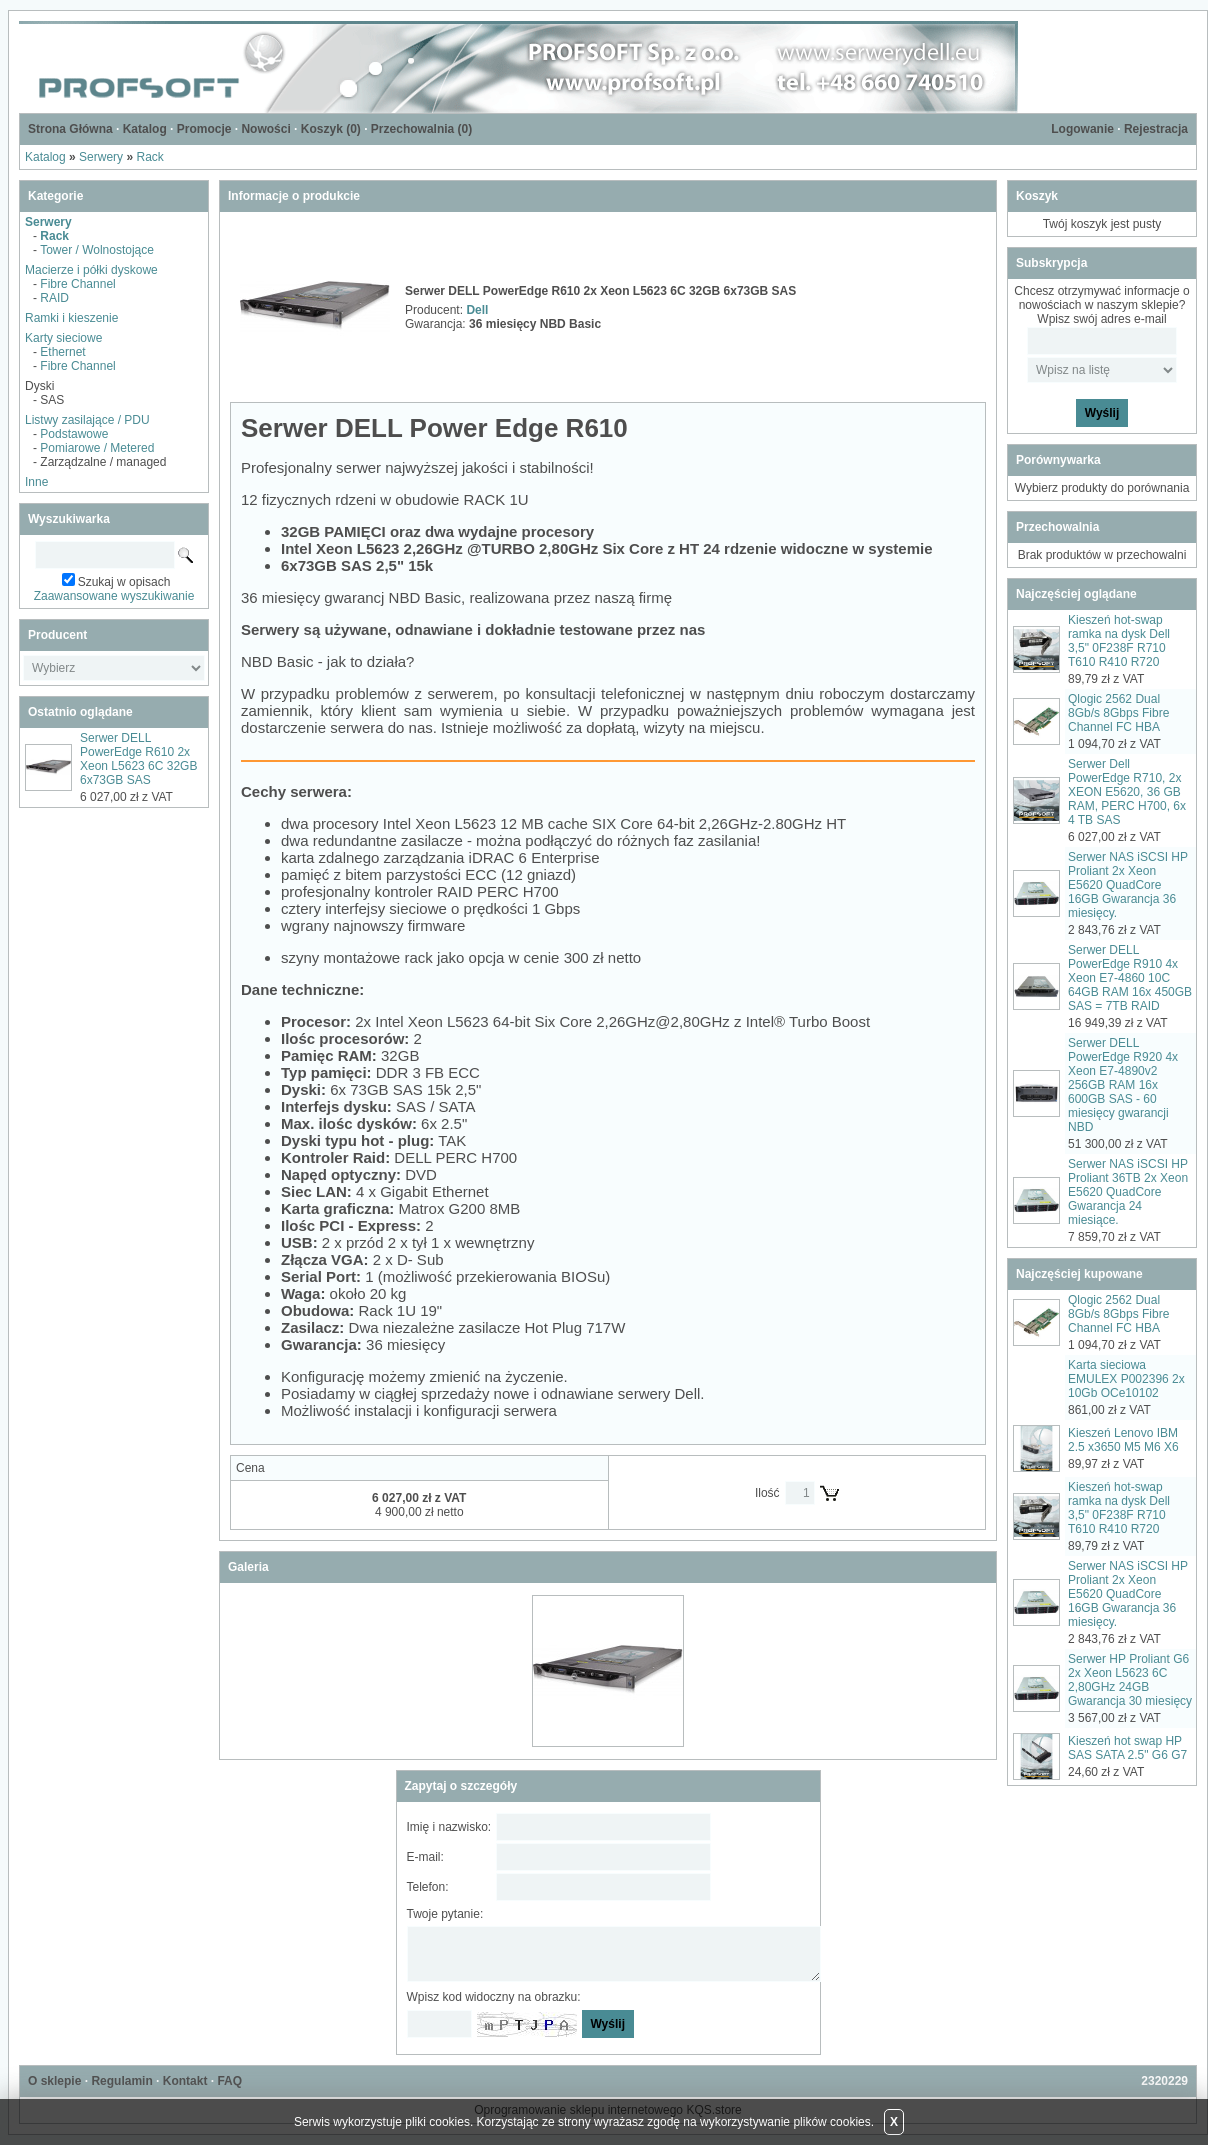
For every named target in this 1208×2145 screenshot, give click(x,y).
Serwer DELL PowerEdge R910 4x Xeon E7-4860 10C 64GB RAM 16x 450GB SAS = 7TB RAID (1130, 978)
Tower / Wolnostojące (97, 250)
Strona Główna (70, 129)
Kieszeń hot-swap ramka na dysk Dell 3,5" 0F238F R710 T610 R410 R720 (1119, 641)
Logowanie (1082, 129)
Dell (477, 310)
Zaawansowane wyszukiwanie (114, 596)
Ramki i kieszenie (71, 318)
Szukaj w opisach (124, 582)
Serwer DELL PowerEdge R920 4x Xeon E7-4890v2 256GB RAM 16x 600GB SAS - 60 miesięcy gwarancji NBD (1123, 1085)
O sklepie (54, 2081)
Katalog (145, 129)
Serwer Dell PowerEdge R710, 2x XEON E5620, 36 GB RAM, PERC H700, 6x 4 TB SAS (1127, 792)
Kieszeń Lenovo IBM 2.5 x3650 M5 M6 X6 (1123, 1440)
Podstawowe (74, 434)
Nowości (265, 129)
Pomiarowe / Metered (97, 448)
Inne (36, 482)
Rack (149, 157)
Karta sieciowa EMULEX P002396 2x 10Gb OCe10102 (1126, 1379)
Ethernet (62, 352)
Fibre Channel (77, 284)
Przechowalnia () (421, 129)
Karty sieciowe (63, 338)
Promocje (204, 129)
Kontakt (185, 2081)
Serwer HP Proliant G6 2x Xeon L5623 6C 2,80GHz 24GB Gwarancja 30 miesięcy (1130, 1680)
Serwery (101, 157)
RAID (54, 298)
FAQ (229, 2081)
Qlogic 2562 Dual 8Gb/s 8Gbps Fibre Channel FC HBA (1118, 713)
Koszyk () (331, 129)
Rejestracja (1156, 129)
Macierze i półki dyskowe (91, 270)
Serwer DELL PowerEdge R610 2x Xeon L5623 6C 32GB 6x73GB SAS (138, 759)
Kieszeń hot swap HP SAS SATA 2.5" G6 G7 (1127, 1748)
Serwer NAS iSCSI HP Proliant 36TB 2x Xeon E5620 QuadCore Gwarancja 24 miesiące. (1128, 1192)
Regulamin (121, 2081)
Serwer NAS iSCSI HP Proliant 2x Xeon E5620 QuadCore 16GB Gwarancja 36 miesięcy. (1128, 885)
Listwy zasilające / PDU (87, 420)
